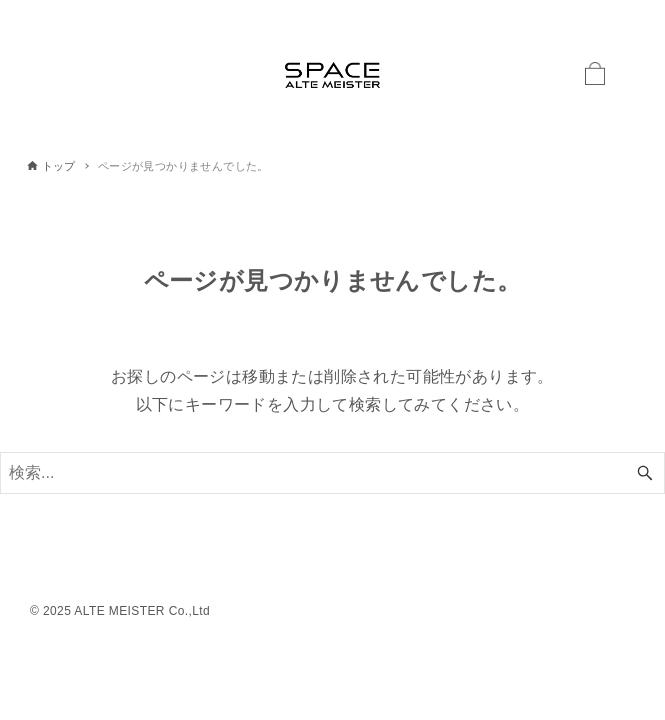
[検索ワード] (332, 473)
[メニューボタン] (85, 75)
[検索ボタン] (645, 473)
